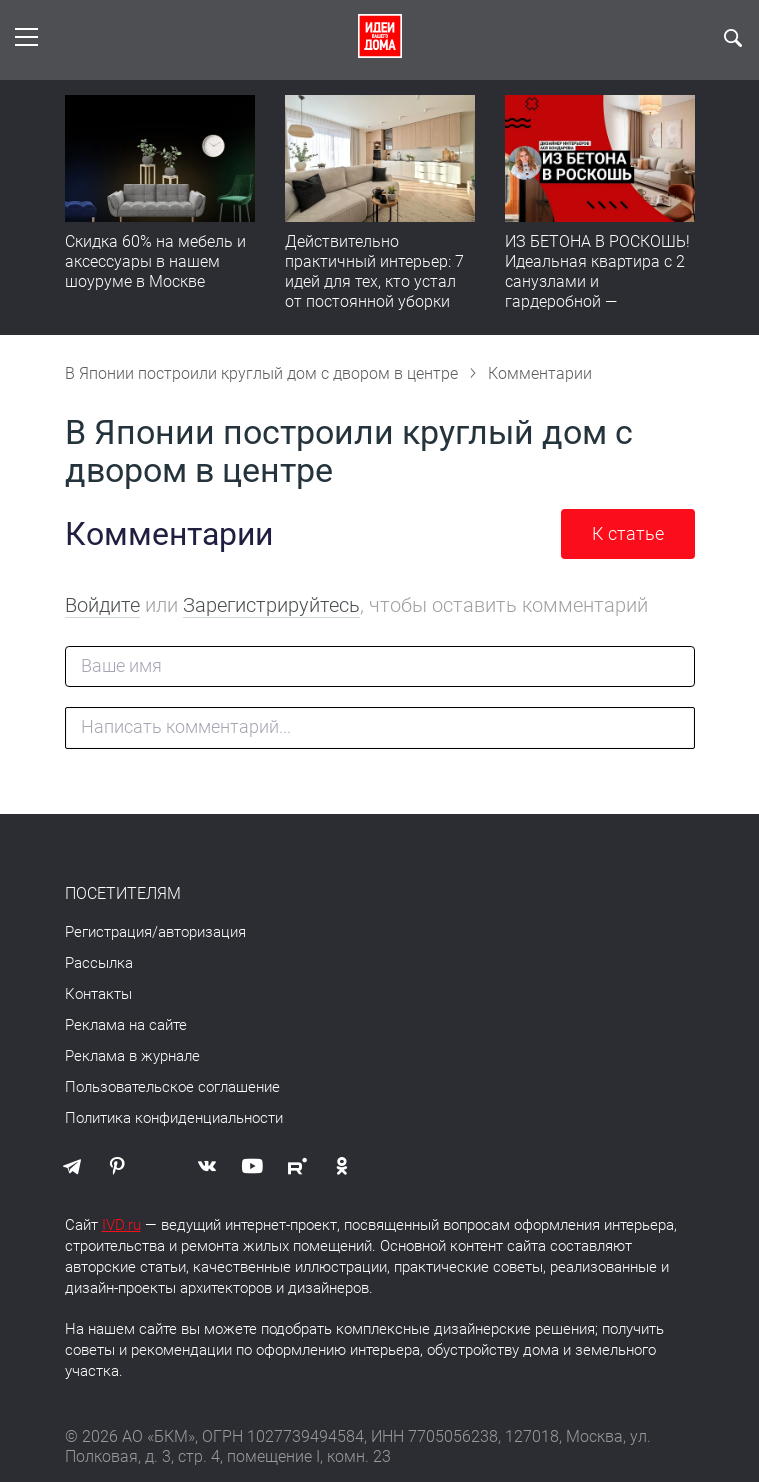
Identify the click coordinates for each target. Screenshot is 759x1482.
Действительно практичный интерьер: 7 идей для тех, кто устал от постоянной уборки (374, 271)
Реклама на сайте (126, 1025)
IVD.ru (121, 1225)
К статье (628, 533)
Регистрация (108, 932)
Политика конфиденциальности (174, 1118)
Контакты (98, 994)
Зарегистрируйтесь (271, 605)
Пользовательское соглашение (172, 1087)
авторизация (202, 932)
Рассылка (99, 963)
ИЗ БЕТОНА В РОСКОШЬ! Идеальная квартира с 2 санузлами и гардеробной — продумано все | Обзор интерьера (597, 291)
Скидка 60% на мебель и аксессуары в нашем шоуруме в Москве (155, 261)
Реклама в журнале (132, 1056)
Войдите (102, 605)
